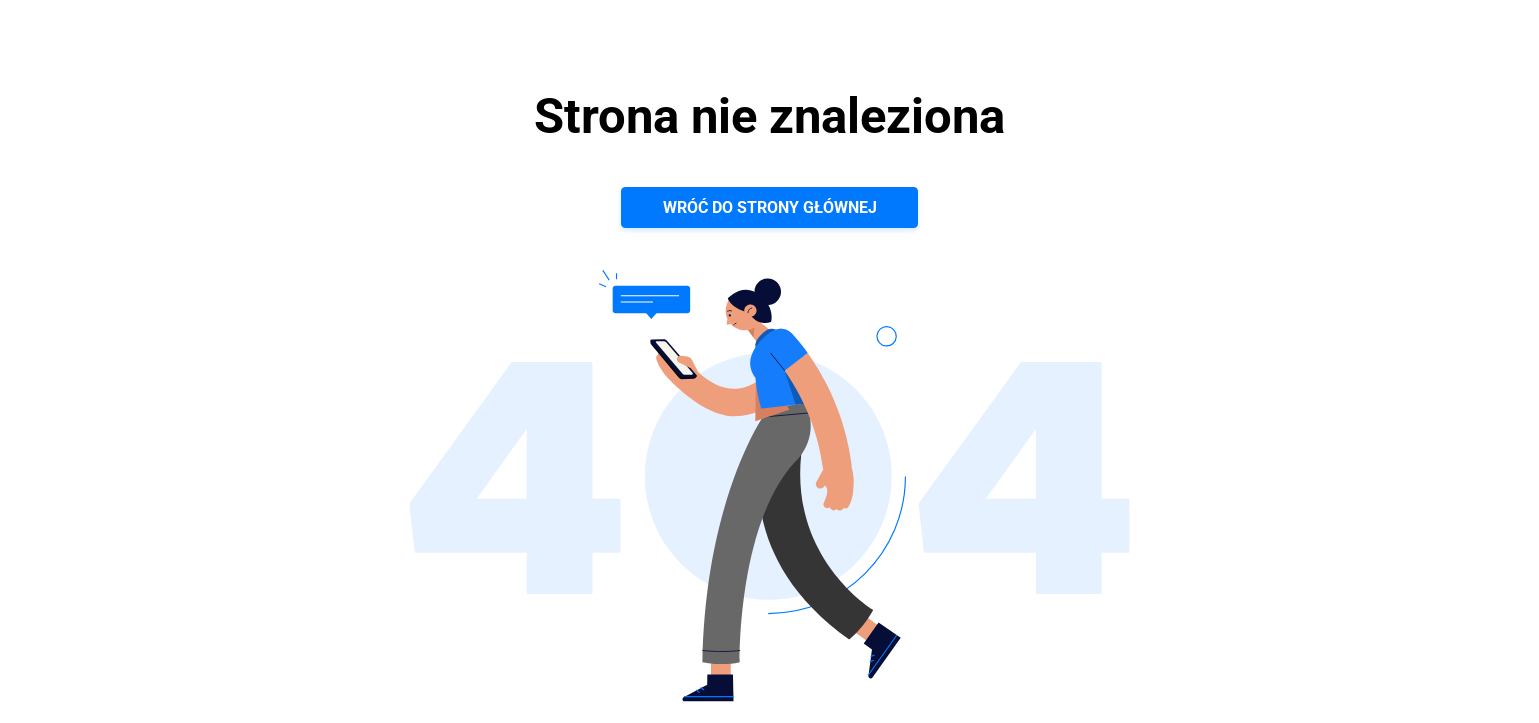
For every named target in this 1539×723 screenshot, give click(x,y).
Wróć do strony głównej (770, 207)
